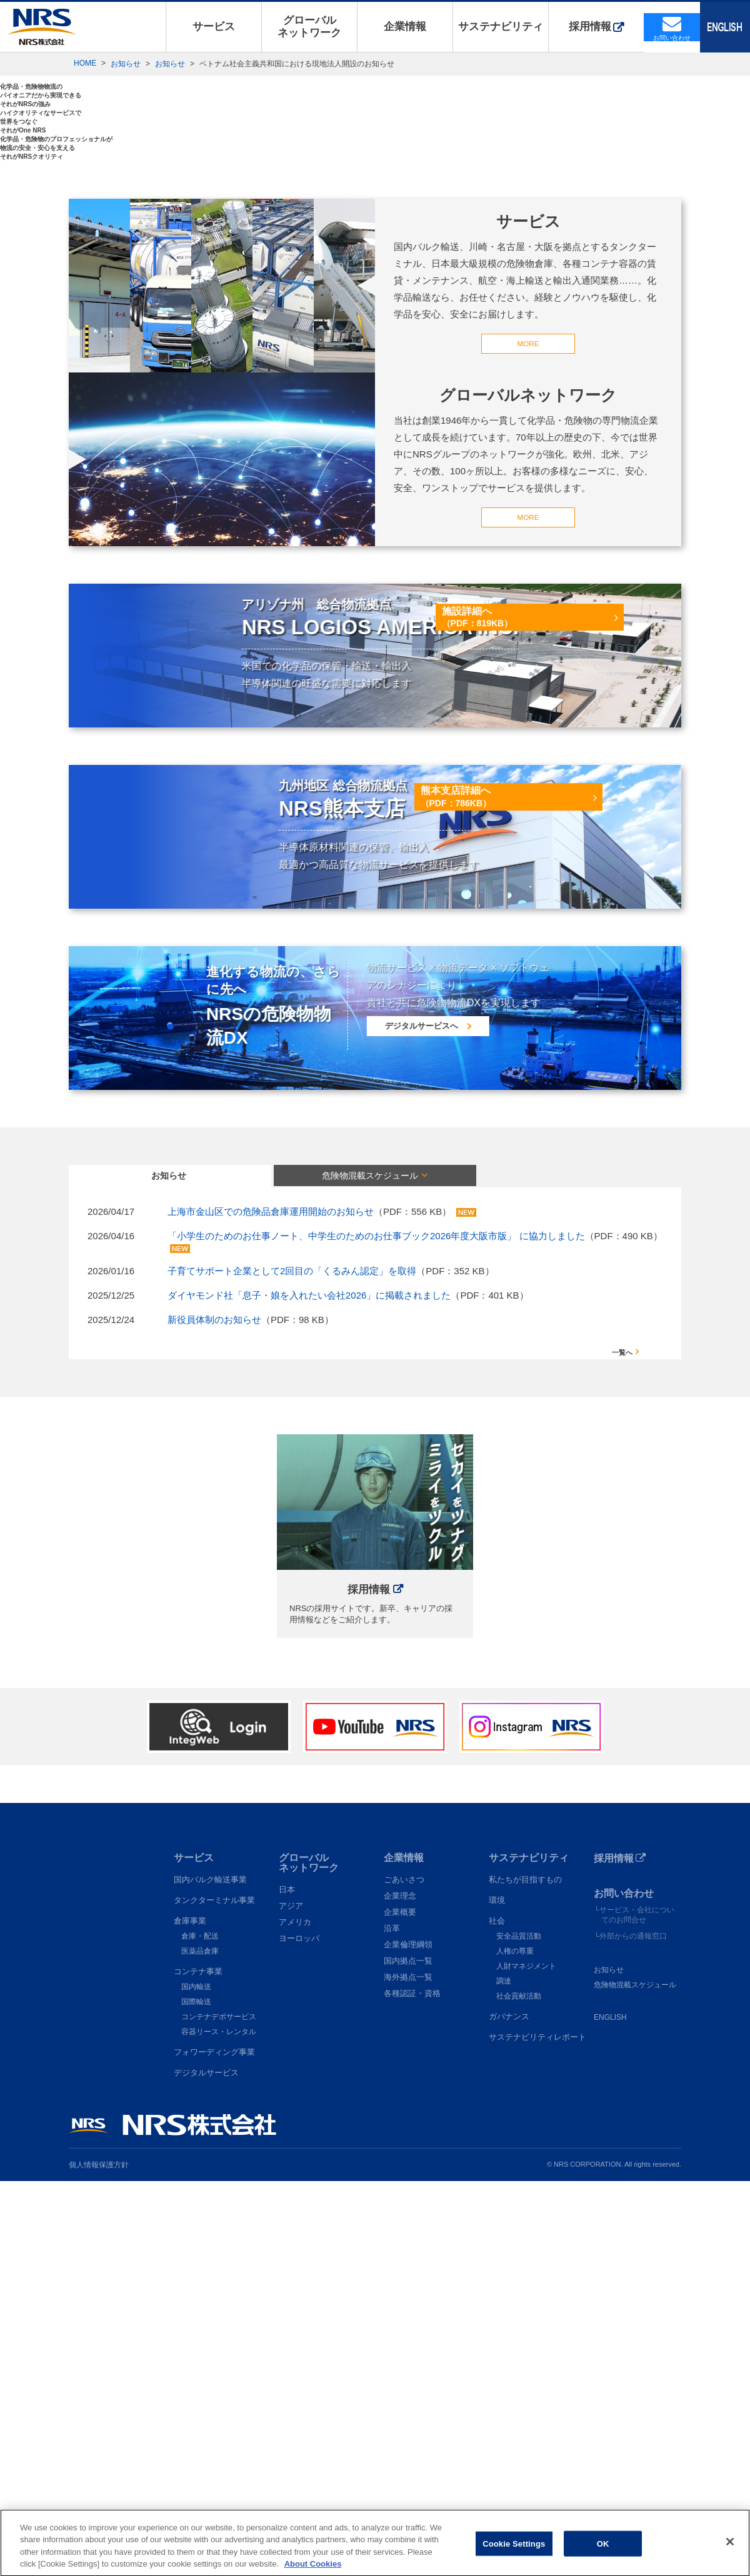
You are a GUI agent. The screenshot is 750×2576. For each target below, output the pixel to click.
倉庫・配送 (200, 2331)
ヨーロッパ (299, 2333)
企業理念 (400, 2290)
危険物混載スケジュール (635, 2379)
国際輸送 (196, 2396)
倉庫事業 (190, 2315)
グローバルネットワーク (309, 26)
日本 (287, 2284)
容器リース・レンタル (218, 2426)
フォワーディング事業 (214, 2447)
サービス (213, 26)
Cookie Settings (513, 2556)
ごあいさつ (404, 2274)
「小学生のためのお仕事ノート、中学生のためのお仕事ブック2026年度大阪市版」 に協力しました (376, 1629)
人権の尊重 (515, 2346)
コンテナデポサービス (218, 2411)
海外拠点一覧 (408, 2372)
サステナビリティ (500, 26)
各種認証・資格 (412, 2388)
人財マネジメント (526, 2361)
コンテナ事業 (198, 2366)
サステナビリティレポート (537, 2432)
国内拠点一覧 (408, 2355)
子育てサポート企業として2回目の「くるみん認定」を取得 (292, 1664)
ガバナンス (509, 2411)
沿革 (392, 2323)
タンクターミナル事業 (214, 2295)
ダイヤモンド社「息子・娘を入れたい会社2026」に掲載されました (309, 1688)
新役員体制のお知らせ (214, 1712)
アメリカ (295, 2317)
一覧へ (622, 1745)
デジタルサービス (206, 2467)
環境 (497, 2295)
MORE (528, 730)
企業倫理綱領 (408, 2339)
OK (603, 2556)
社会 (497, 2315)
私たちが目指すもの (525, 2274)
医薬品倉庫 (200, 2346)
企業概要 (400, 2307)
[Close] (730, 2554)
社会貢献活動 (518, 2391)
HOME (85, 63)
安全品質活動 (518, 2331)
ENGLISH (610, 2412)
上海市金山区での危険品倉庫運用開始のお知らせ (271, 1604)
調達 (503, 2376)
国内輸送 (196, 2381)
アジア (291, 2300)
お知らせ (126, 63)
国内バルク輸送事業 (210, 2274)
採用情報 (590, 26)
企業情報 (405, 26)
